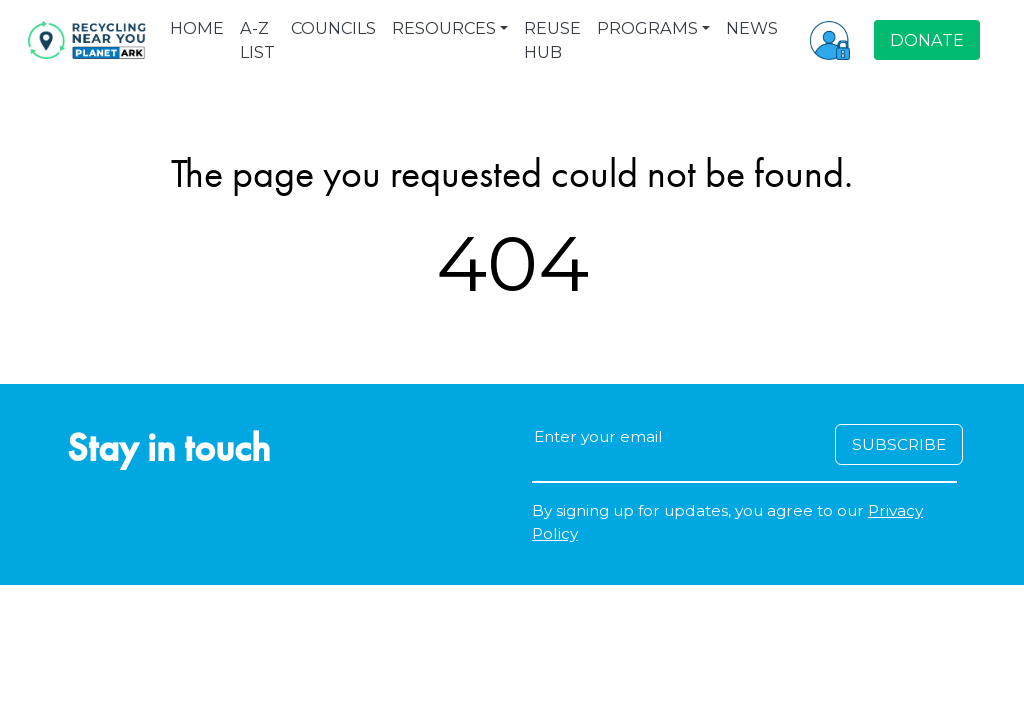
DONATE (927, 40)
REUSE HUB (552, 40)
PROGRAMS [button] (647, 28)
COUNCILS (333, 28)
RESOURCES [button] (444, 28)
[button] (830, 40)
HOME (197, 28)
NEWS (752, 28)
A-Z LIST (257, 40)
